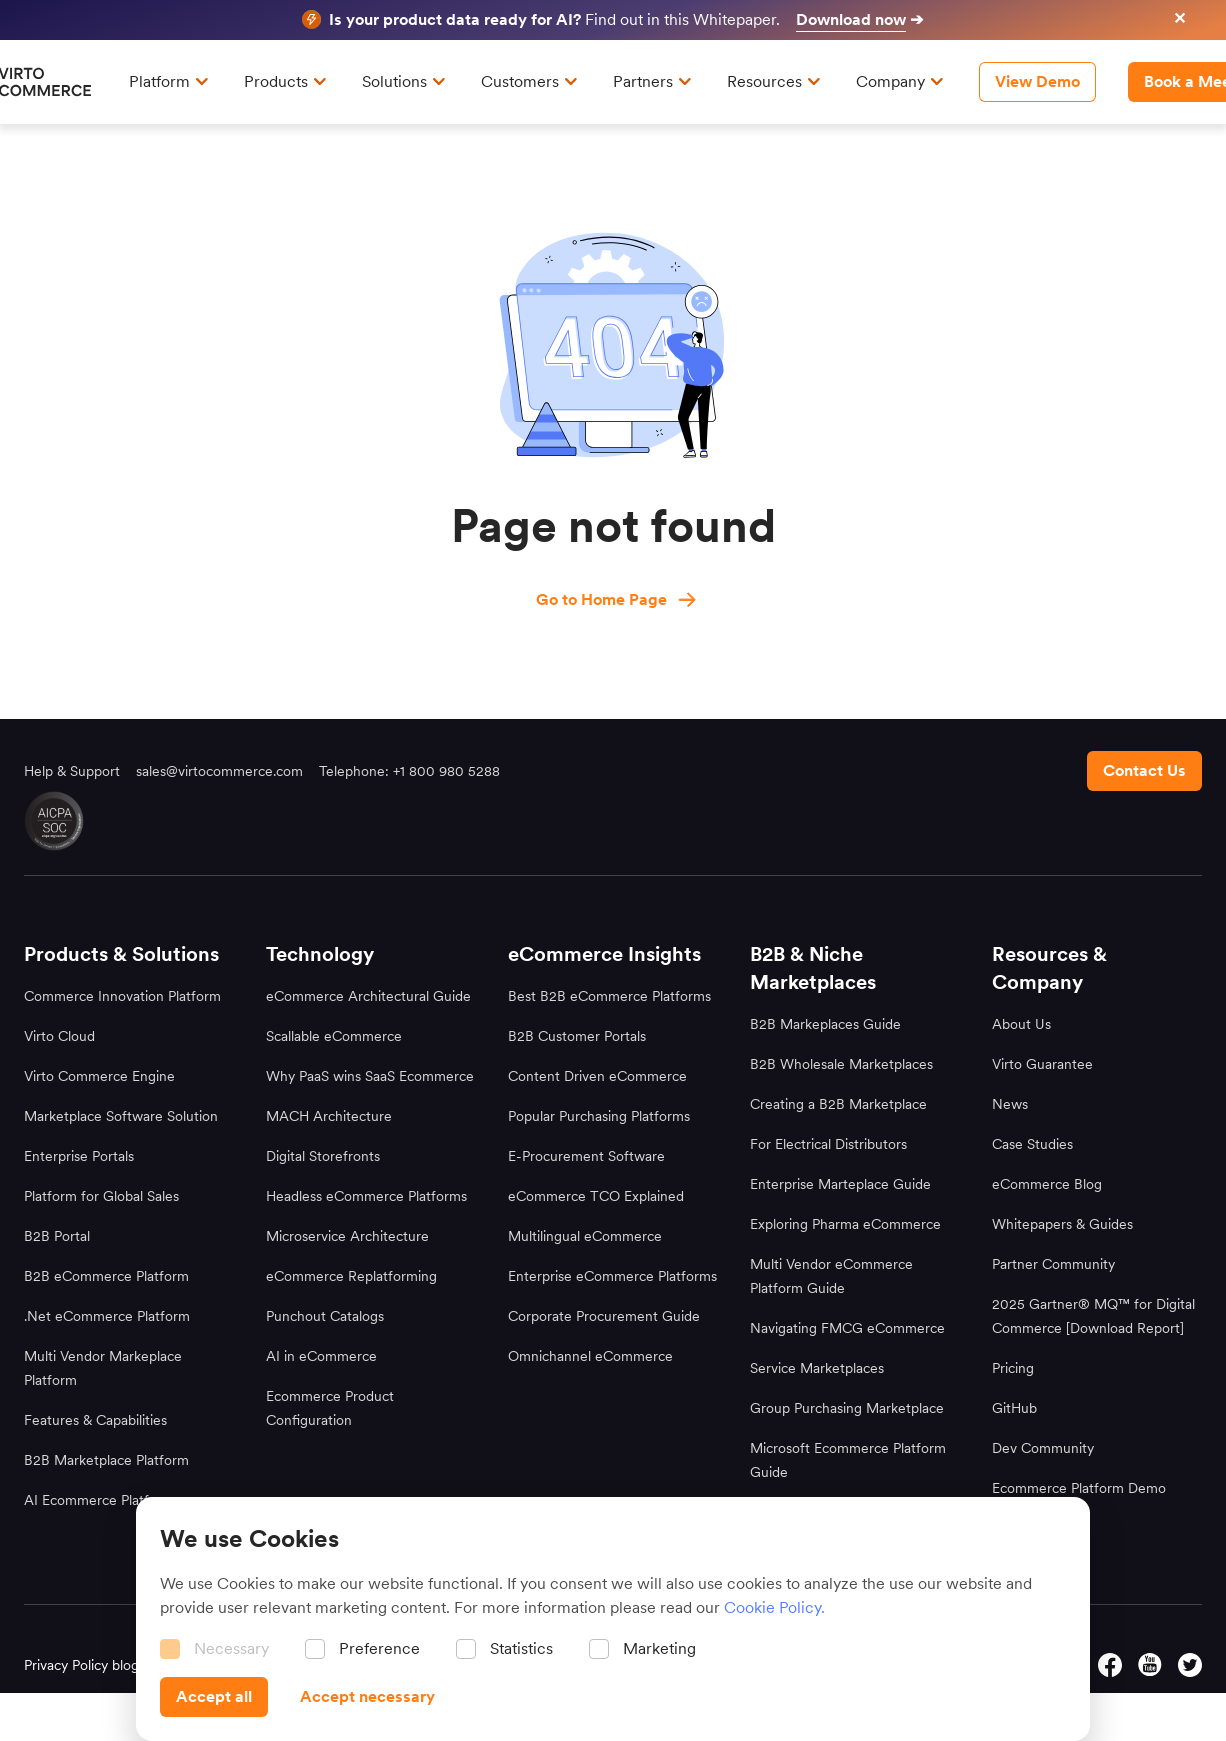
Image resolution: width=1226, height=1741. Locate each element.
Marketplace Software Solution (121, 1116)
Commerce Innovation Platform (122, 996)
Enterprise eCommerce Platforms (612, 1276)
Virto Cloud (59, 1036)
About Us (1021, 1024)
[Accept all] (214, 1697)
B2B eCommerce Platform (106, 1276)
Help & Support (72, 771)
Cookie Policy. (774, 1607)
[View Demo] (1037, 82)
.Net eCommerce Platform (107, 1316)
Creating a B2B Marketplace (838, 1104)
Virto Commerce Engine (99, 1076)
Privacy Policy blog (81, 1665)
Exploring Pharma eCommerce (845, 1224)
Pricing (1013, 1368)
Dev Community (1043, 1448)
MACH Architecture (329, 1116)
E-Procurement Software (586, 1156)
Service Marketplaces (817, 1368)
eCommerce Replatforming (351, 1276)
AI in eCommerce (321, 1356)
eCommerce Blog (1047, 1184)
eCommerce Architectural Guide (368, 996)
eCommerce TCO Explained (596, 1196)
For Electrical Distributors (828, 1144)
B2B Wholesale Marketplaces (841, 1064)
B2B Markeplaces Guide (825, 1024)
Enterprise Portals (79, 1156)
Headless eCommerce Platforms (366, 1196)
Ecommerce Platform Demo (1079, 1488)
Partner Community (1053, 1264)
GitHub (1014, 1408)
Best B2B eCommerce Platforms (609, 996)
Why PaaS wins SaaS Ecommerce (370, 1076)
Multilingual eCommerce (585, 1236)
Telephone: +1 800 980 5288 (409, 771)
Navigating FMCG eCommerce (847, 1328)
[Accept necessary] (367, 1697)
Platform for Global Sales (101, 1196)
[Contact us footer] (1144, 771)
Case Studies (1032, 1144)
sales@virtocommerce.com (219, 771)
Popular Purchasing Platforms (599, 1116)
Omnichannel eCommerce (590, 1356)
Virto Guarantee (1042, 1064)
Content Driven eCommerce (597, 1076)
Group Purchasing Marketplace (847, 1408)
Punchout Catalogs (325, 1316)
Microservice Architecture (347, 1236)
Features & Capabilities (95, 1420)
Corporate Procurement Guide (604, 1316)
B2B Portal (57, 1236)
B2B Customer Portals (577, 1036)
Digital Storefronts (323, 1156)
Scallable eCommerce (334, 1036)
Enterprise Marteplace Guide (840, 1184)
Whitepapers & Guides (1062, 1224)
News (1010, 1104)
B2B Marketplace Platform (106, 1460)
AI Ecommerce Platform (99, 1500)
